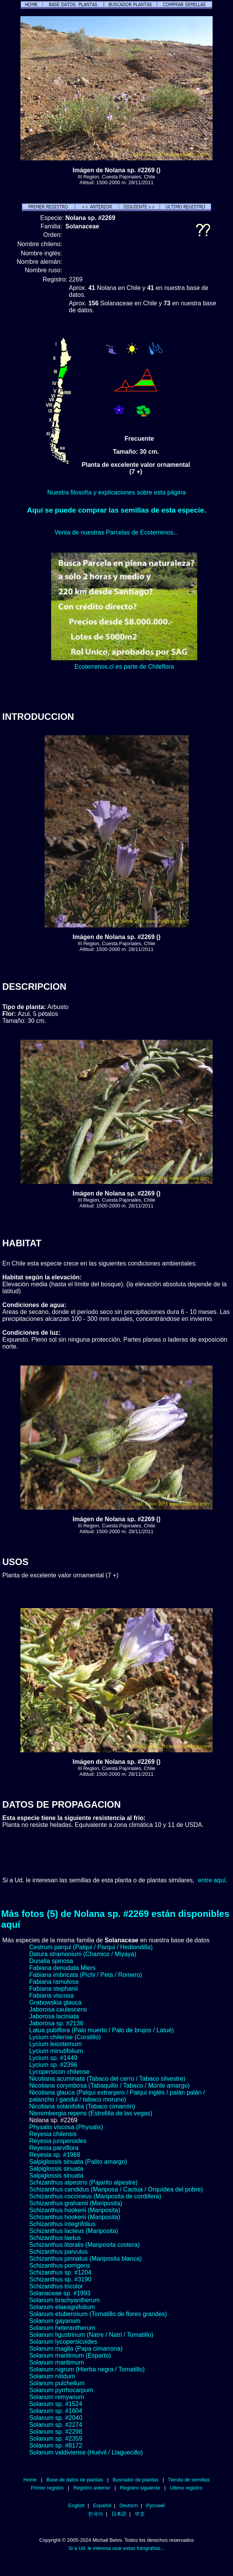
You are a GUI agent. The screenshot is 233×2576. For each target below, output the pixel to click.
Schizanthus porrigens (59, 2265)
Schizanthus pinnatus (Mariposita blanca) (85, 2258)
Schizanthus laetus (55, 2238)
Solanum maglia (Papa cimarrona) (76, 2348)
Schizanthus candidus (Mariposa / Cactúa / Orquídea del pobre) (116, 2189)
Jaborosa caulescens (58, 2009)
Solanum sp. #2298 (55, 2431)
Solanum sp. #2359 (55, 2438)
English (76, 2505)
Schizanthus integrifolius (62, 2224)
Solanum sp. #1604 (55, 2411)
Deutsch (129, 2505)
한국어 (95, 2514)
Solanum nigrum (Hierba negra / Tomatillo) (87, 2369)
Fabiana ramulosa (53, 1981)
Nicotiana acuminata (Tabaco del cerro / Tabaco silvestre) (107, 2078)
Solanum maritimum (56, 2362)
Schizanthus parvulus (58, 2251)
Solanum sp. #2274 (55, 2424)
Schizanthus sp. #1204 (60, 2272)
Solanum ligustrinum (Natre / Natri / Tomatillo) (91, 2334)
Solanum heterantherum (62, 2328)
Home (30, 2480)
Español (102, 2505)
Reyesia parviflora (53, 2148)
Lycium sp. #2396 (53, 2064)
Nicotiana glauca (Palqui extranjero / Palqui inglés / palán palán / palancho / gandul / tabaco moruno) (117, 2096)
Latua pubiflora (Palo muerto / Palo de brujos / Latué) (101, 2030)
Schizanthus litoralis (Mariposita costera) (84, 2244)
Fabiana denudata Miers (62, 1968)
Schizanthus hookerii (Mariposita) (74, 2210)
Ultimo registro (186, 2488)
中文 (140, 2514)
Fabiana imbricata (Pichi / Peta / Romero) (85, 1975)
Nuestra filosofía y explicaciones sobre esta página (116, 492)
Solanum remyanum (56, 2397)
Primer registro (47, 2488)
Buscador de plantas (135, 2480)
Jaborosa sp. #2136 (56, 2023)
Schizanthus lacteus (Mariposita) (73, 2231)
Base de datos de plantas (75, 2480)
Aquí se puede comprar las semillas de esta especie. (116, 510)
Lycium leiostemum (55, 2044)
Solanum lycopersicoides (63, 2341)
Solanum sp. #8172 (55, 2445)
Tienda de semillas (189, 2480)
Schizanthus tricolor (56, 2286)
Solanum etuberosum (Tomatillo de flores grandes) (98, 2314)
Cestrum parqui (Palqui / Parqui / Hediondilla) (91, 1947)
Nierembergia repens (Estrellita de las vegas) (90, 2113)
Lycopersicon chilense (59, 2071)
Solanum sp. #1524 (55, 2404)
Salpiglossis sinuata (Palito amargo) (78, 2161)
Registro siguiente (140, 2488)
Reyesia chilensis (53, 2134)
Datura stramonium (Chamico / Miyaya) (82, 1954)
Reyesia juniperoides (58, 2141)
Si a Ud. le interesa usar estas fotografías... (116, 2548)
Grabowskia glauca (55, 2002)
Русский (155, 2505)
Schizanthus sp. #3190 (60, 2279)
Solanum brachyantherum (64, 2300)
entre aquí (212, 1880)
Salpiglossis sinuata (56, 2168)
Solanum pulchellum (57, 2383)
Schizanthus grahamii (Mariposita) (75, 2203)
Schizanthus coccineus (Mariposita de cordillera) (95, 2196)
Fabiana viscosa (51, 1995)
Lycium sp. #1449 (53, 2058)
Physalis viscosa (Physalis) (66, 2127)
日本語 (119, 2514)
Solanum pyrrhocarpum (61, 2390)
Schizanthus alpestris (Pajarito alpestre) (83, 2182)
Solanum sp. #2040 (55, 2417)
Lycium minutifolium (56, 2051)
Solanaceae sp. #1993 (59, 2293)
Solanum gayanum (54, 2321)
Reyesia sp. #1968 (54, 2154)
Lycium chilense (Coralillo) (65, 2037)
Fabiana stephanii (53, 1988)
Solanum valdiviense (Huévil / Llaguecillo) (86, 2452)
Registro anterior (91, 2488)
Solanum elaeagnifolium (62, 2307)
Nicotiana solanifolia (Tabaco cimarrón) (82, 2106)
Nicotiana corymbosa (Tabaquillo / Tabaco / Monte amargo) (109, 2085)
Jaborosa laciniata (54, 2016)
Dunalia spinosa (51, 1961)
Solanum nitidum (52, 2376)
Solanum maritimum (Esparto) (70, 2355)
